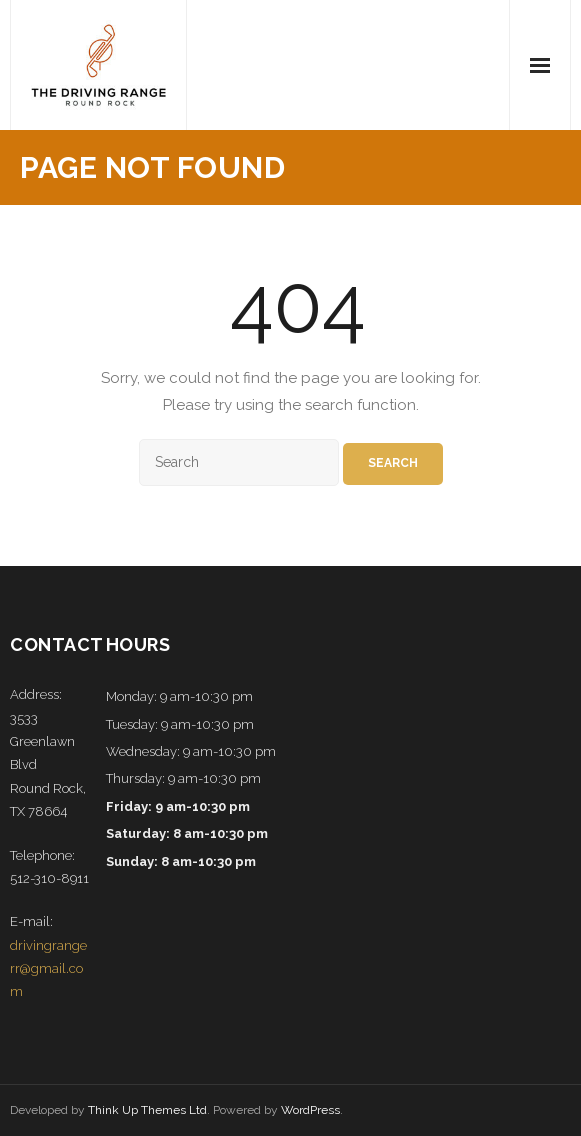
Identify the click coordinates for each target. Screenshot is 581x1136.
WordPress (310, 1110)
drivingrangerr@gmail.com (48, 969)
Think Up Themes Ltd (147, 1110)
